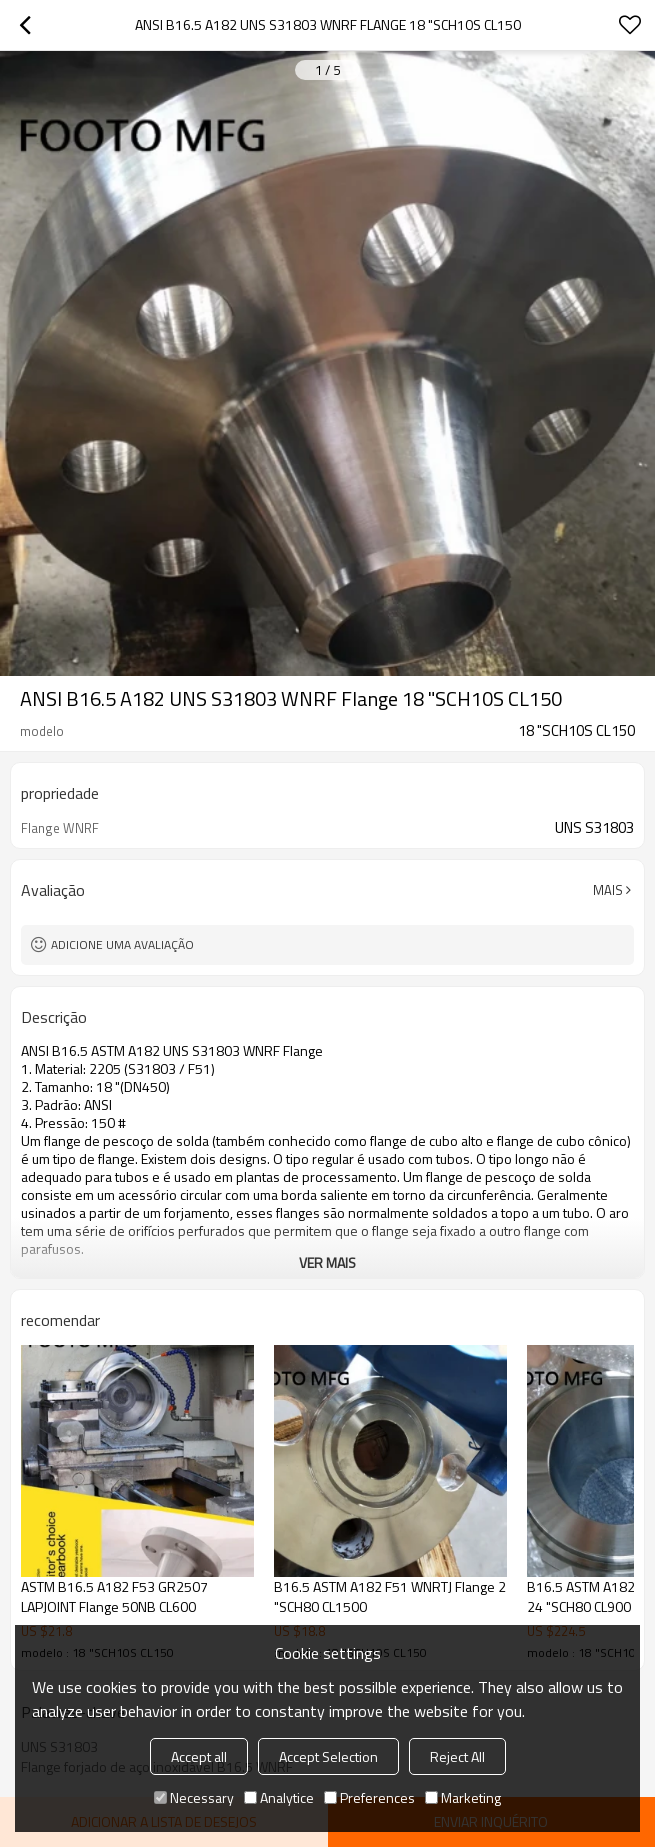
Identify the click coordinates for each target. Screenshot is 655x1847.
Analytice (279, 1797)
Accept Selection (328, 1756)
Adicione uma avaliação (122, 944)
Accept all (199, 1756)
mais (608, 890)
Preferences (369, 1797)
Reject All (457, 1756)
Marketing (463, 1797)
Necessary (194, 1797)
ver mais (327, 1262)
